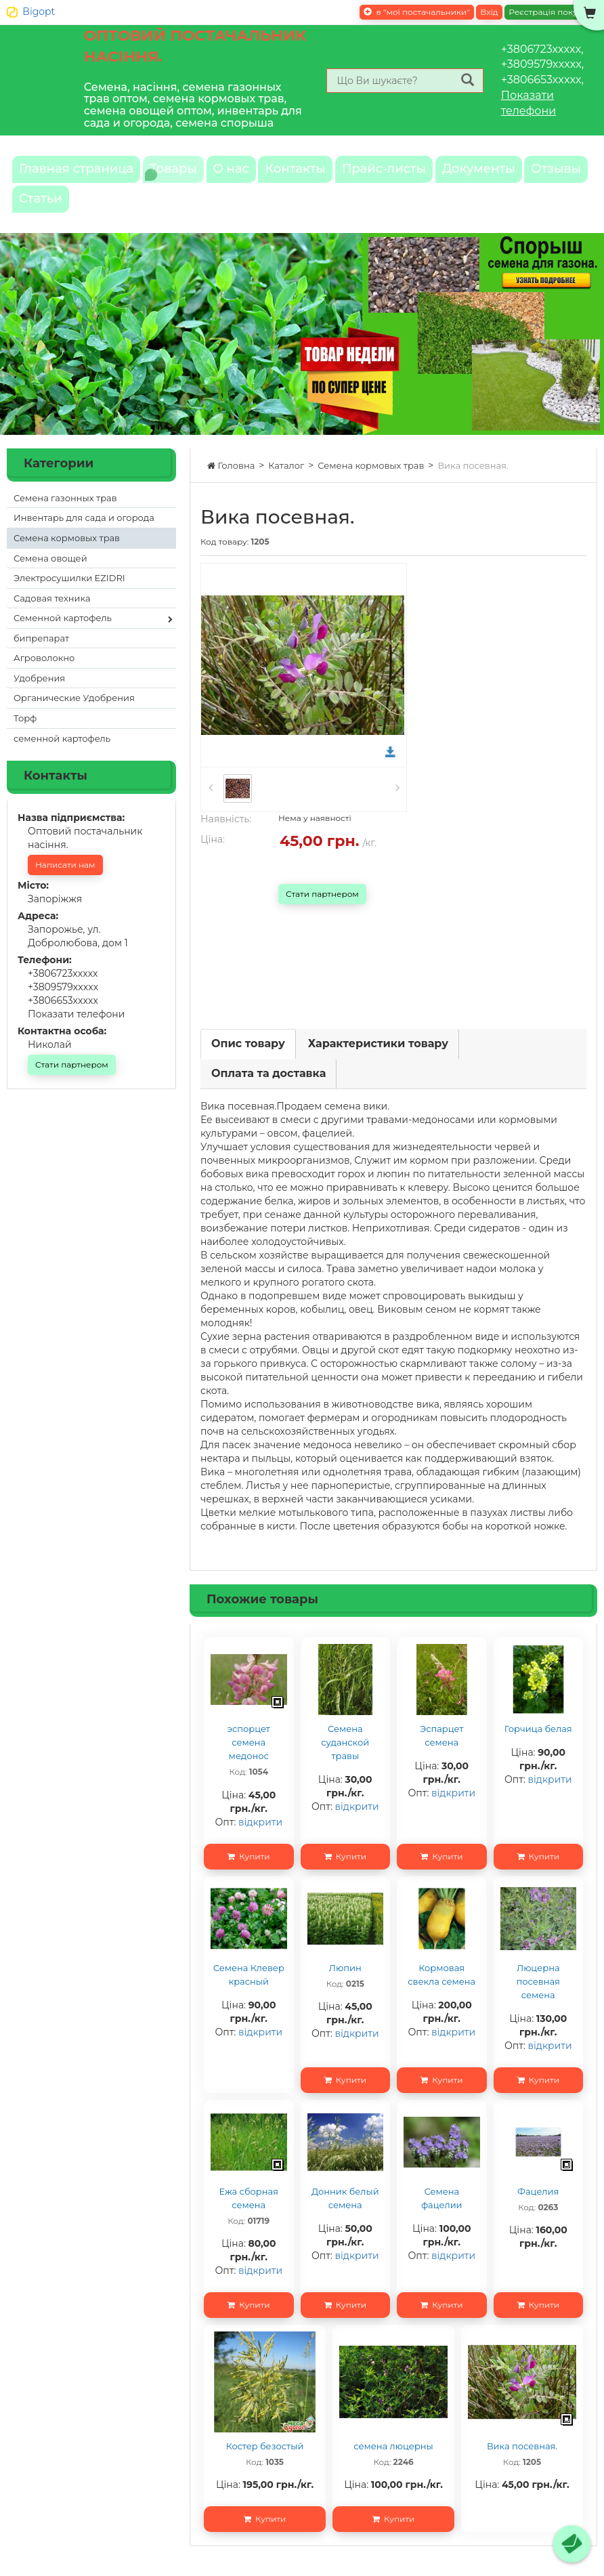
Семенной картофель (63, 634)
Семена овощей (50, 574)
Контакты (340, 172)
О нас (263, 172)
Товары (193, 172)
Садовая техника (52, 614)
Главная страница (83, 172)
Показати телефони (76, 1030)
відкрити (260, 1838)
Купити (248, 1872)
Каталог (286, 481)
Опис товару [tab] (248, 1059)
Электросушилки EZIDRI (69, 594)
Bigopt (38, 11)
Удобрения (39, 694)
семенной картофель (62, 754)
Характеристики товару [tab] (378, 1059)
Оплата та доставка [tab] (268, 1089)
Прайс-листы (443, 172)
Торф (25, 734)
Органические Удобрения (74, 714)
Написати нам (65, 881)
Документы (62, 210)
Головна (231, 481)
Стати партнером (322, 910)
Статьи (229, 210)
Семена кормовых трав (371, 481)
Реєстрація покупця (551, 12)
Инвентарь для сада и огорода (84, 533)
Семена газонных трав (65, 514)
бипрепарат (41, 654)
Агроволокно (44, 674)
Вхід (489, 12)
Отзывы (153, 210)
